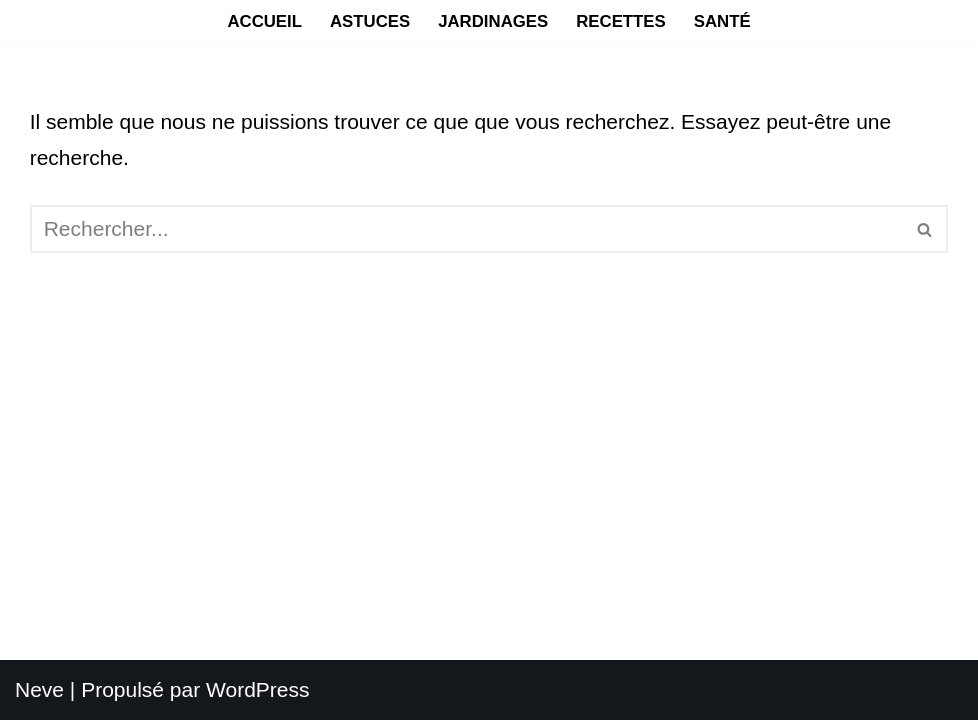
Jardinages (493, 21)
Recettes (621, 21)
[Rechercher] (467, 229)
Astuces (370, 21)
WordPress (257, 689)
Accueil (264, 21)
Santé (722, 21)
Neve (39, 689)
